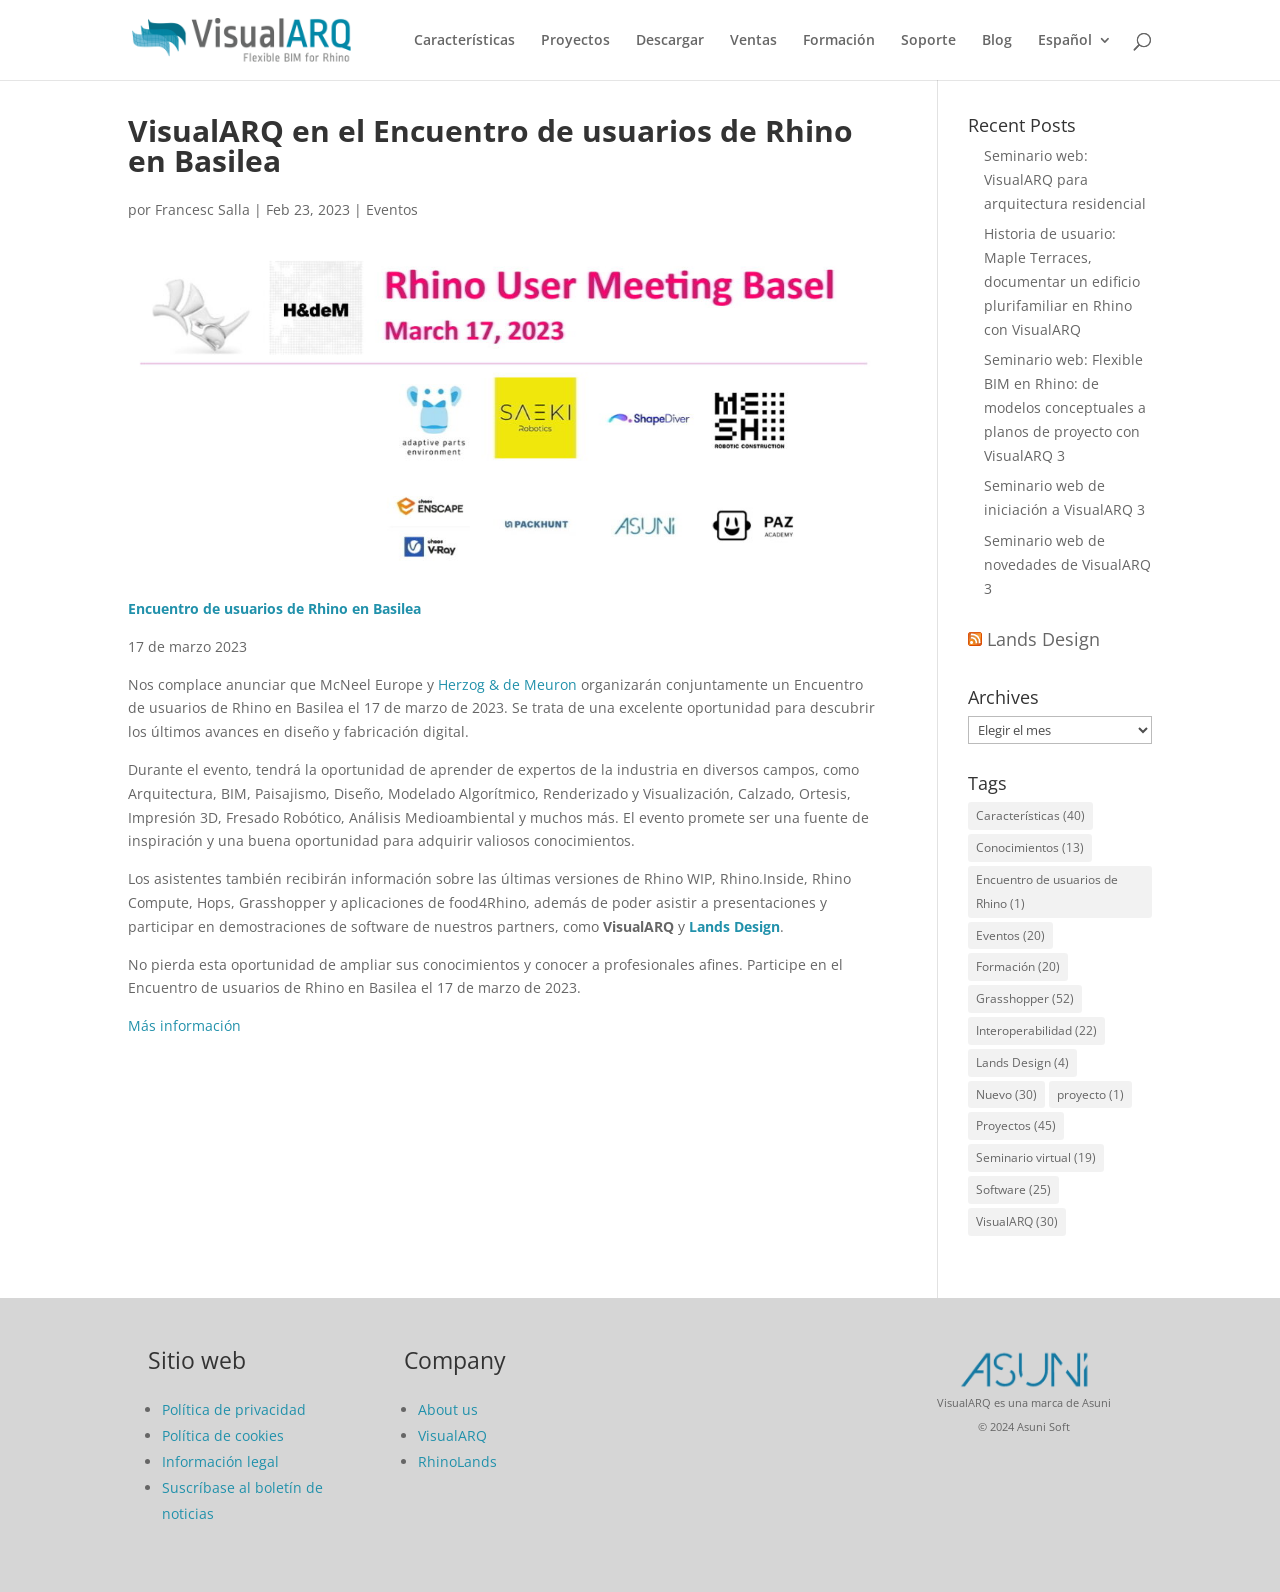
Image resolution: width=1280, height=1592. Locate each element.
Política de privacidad (234, 1409)
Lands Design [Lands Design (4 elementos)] (1022, 1062)
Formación (839, 41)
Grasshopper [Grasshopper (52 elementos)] (1025, 998)
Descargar (670, 41)
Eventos (392, 209)
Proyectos (575, 41)
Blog (997, 41)
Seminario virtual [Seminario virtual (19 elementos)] (1036, 1157)
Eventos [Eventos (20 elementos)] (1010, 935)
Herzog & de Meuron (507, 684)
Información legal (220, 1461)
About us (448, 1409)
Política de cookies (223, 1435)
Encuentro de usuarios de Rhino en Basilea (274, 608)
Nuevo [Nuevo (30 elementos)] (1006, 1094)
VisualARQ (452, 1435)
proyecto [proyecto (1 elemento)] (1090, 1094)
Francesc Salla (202, 209)
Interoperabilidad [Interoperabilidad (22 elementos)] (1036, 1030)
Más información (184, 1025)
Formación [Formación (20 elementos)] (1018, 966)
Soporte (928, 41)
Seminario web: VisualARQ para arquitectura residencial (1065, 179)
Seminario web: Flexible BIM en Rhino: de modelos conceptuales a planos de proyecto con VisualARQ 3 (1065, 407)
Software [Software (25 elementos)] (1013, 1189)
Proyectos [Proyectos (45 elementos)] (1016, 1125)
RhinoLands (457, 1461)
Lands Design (734, 926)
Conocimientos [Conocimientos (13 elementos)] (1030, 847)
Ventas (753, 41)
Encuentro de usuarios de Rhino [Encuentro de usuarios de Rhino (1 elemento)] (1047, 891)
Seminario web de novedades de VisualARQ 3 (1067, 564)
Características (464, 41)
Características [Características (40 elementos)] (1030, 815)
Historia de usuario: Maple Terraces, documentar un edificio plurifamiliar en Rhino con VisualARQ (1062, 281)
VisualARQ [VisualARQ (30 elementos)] (1017, 1221)
